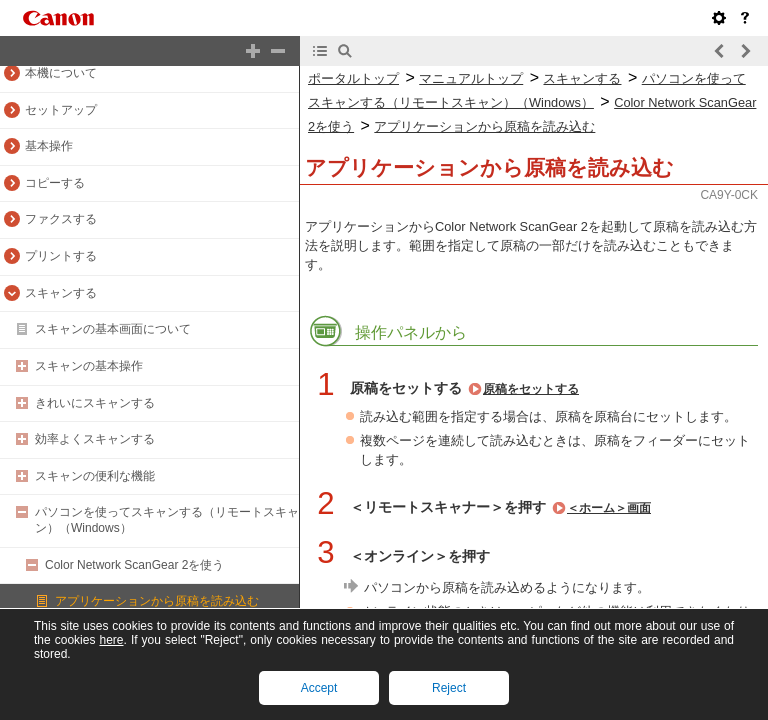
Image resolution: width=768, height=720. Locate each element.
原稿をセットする (531, 389)
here (111, 640)
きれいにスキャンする (95, 403)
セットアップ (61, 110)
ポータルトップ (353, 78)
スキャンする (61, 293)
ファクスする (61, 219)
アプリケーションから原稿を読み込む (157, 601)
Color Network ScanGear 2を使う (134, 565)
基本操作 (49, 146)
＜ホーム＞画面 (609, 508)
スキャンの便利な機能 (95, 476)
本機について (61, 73)
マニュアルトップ (471, 78)
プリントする (61, 256)
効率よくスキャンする (95, 439)
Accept (319, 688)
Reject (449, 688)
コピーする (55, 183)
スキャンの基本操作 (89, 366)
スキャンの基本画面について (113, 329)
